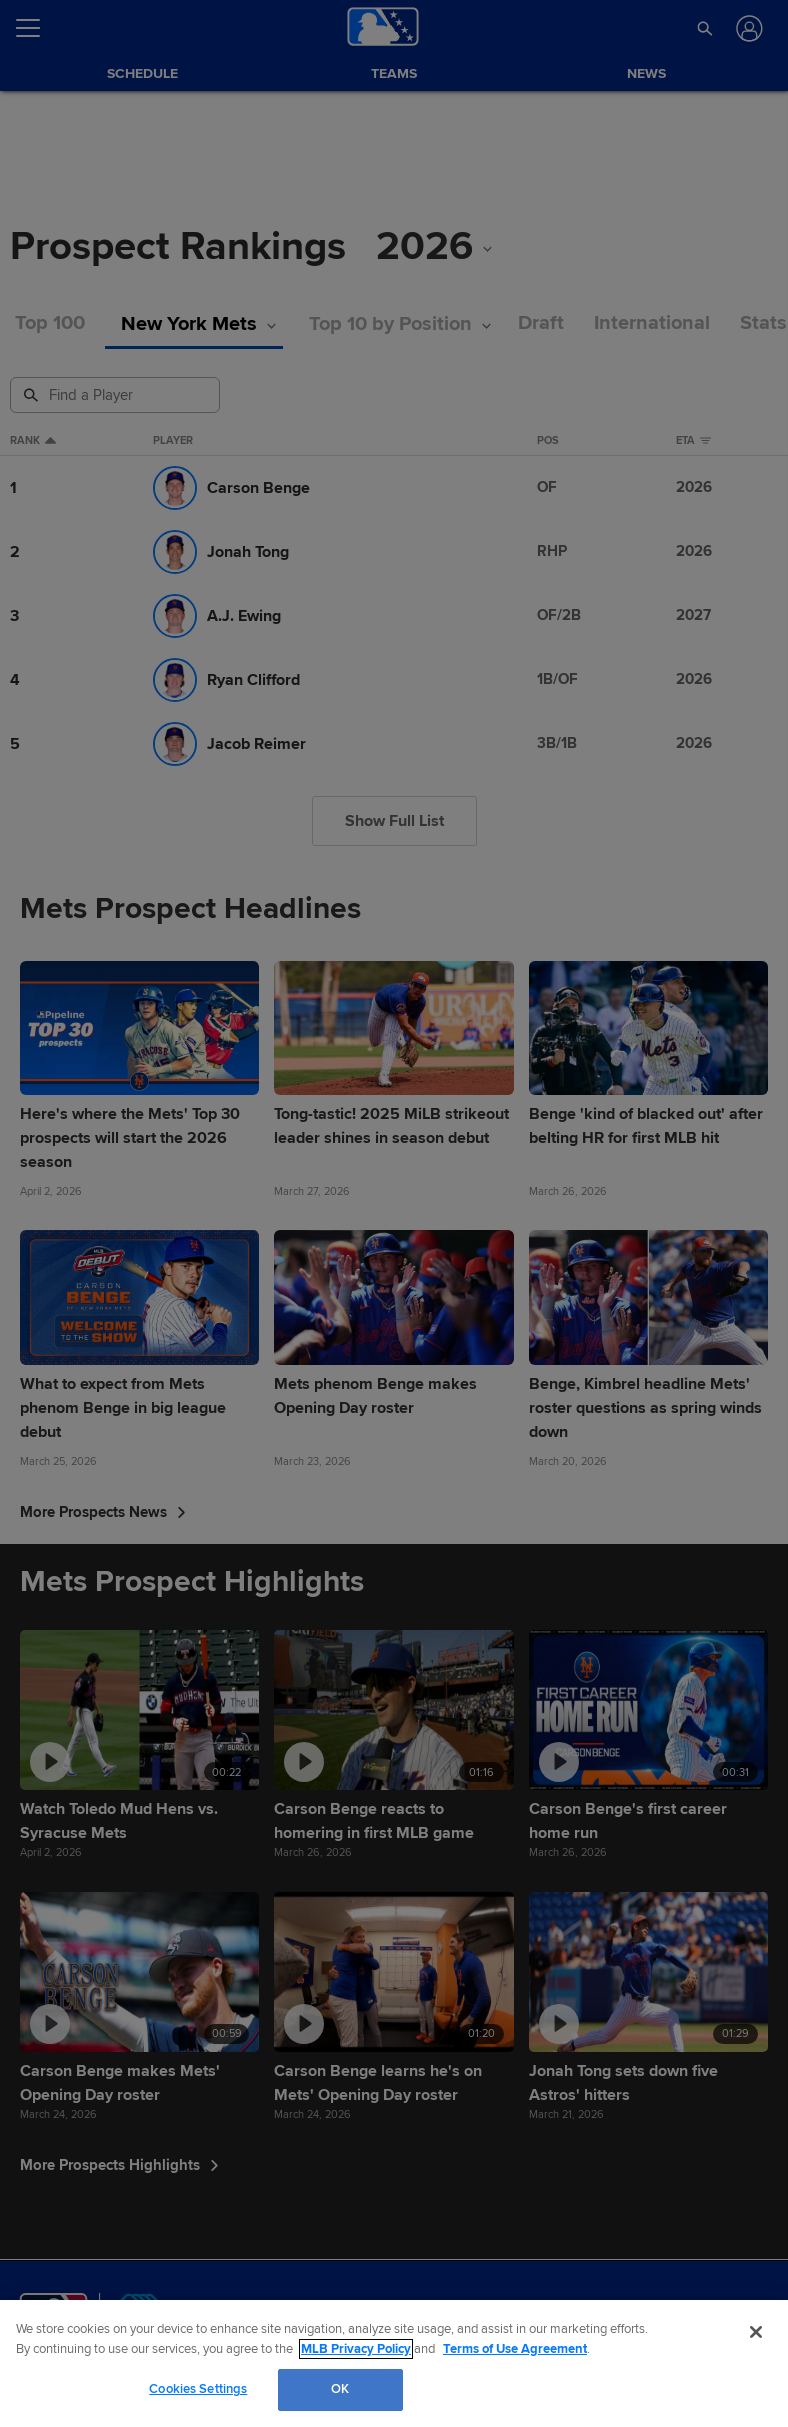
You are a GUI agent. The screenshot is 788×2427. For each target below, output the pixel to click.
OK (340, 2389)
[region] (394, 2363)
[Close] (756, 2332)
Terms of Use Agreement (515, 2349)
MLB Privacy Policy (356, 2349)
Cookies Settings (198, 2389)
